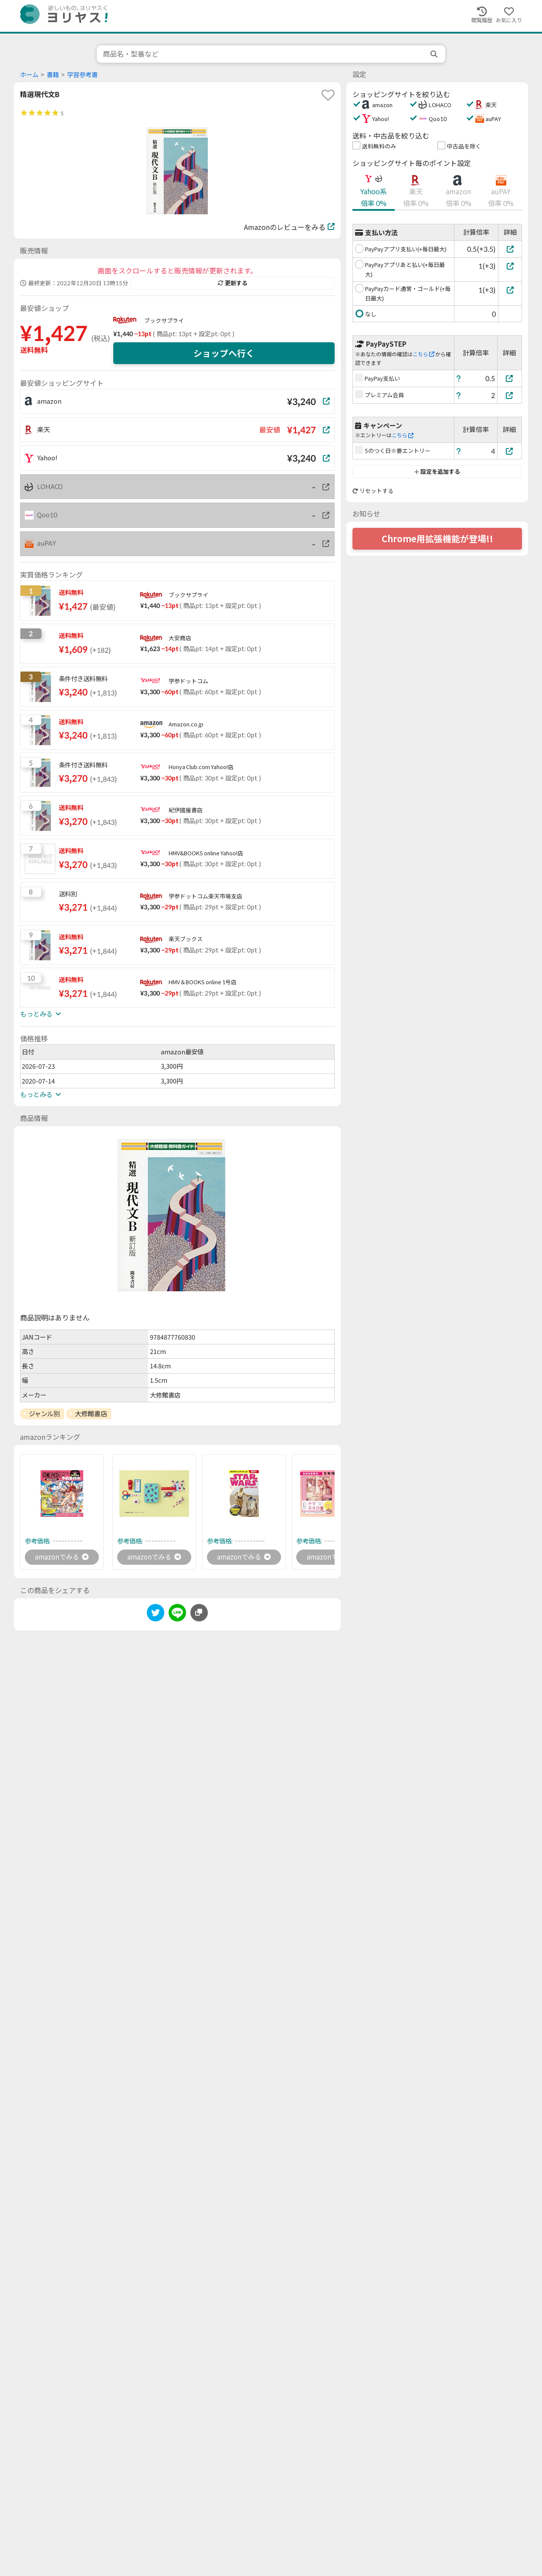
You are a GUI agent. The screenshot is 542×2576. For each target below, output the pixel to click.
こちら (423, 354)
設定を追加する (437, 471)
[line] (177, 1614)
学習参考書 (82, 74)
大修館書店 (91, 1414)
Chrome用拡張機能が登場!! (437, 538)
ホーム (29, 74)
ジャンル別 (44, 1414)
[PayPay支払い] (510, 378)
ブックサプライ (164, 320)
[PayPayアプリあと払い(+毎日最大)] (510, 266)
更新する (232, 283)
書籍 (53, 74)
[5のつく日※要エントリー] (510, 451)
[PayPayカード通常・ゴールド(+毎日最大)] (510, 290)
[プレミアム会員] (510, 395)
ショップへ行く (223, 353)
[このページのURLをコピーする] (199, 1613)
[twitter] (155, 1614)
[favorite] (328, 94)
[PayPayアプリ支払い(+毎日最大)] (510, 249)
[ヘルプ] (459, 378)
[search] (434, 54)
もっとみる (40, 1014)
